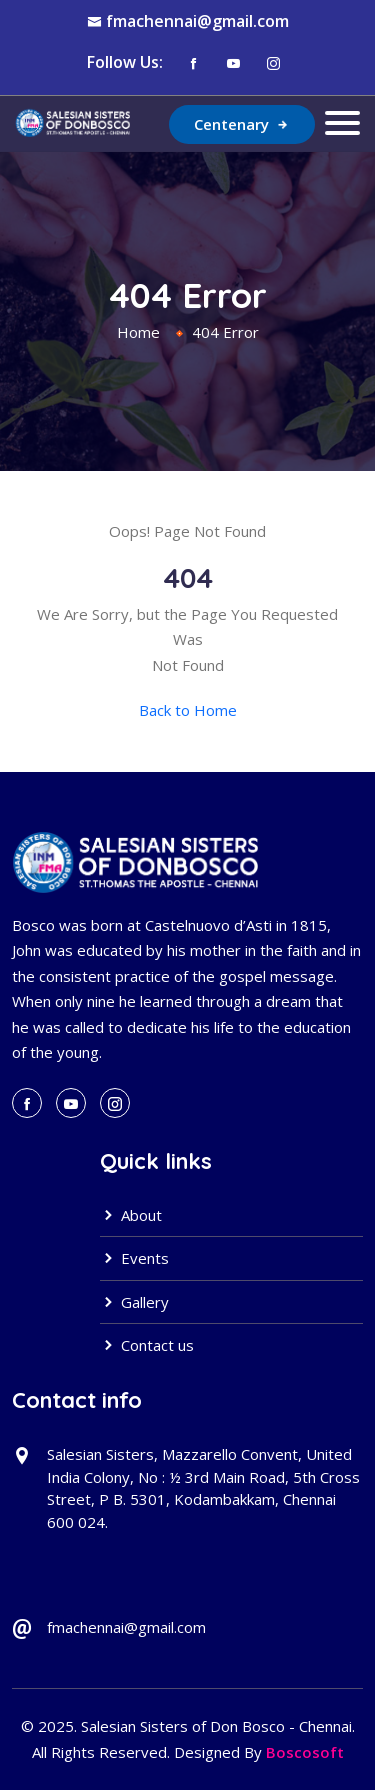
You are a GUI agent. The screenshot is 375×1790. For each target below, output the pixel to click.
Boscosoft (305, 1752)
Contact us (147, 1345)
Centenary (242, 124)
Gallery (134, 1302)
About (131, 1215)
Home (138, 332)
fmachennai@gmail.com (197, 21)
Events (134, 1258)
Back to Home (188, 710)
